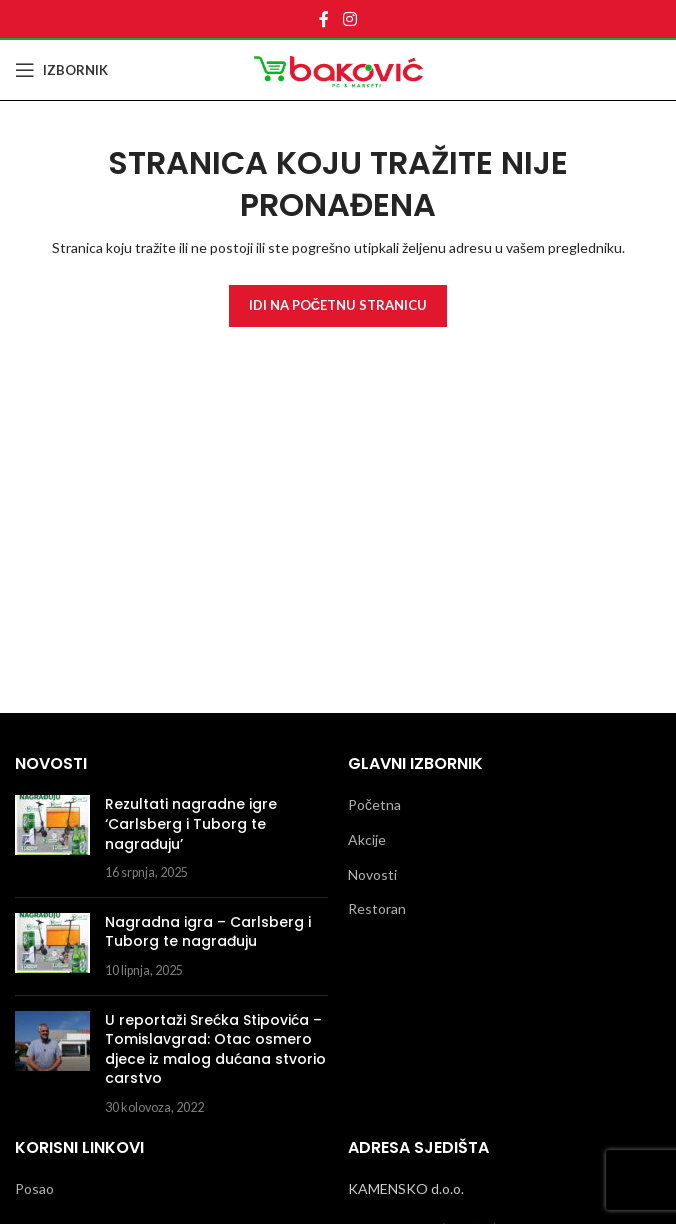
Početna (374, 804)
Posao (34, 1188)
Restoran (377, 908)
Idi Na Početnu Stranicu (338, 305)
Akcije (367, 839)
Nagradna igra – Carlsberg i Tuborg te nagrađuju (208, 932)
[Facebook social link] (324, 19)
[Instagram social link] (349, 19)
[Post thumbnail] (52, 838)
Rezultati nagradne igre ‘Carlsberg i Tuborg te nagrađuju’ (191, 823)
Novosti (372, 874)
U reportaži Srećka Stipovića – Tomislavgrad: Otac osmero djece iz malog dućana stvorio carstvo (215, 1049)
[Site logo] (338, 68)
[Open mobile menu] (61, 70)
